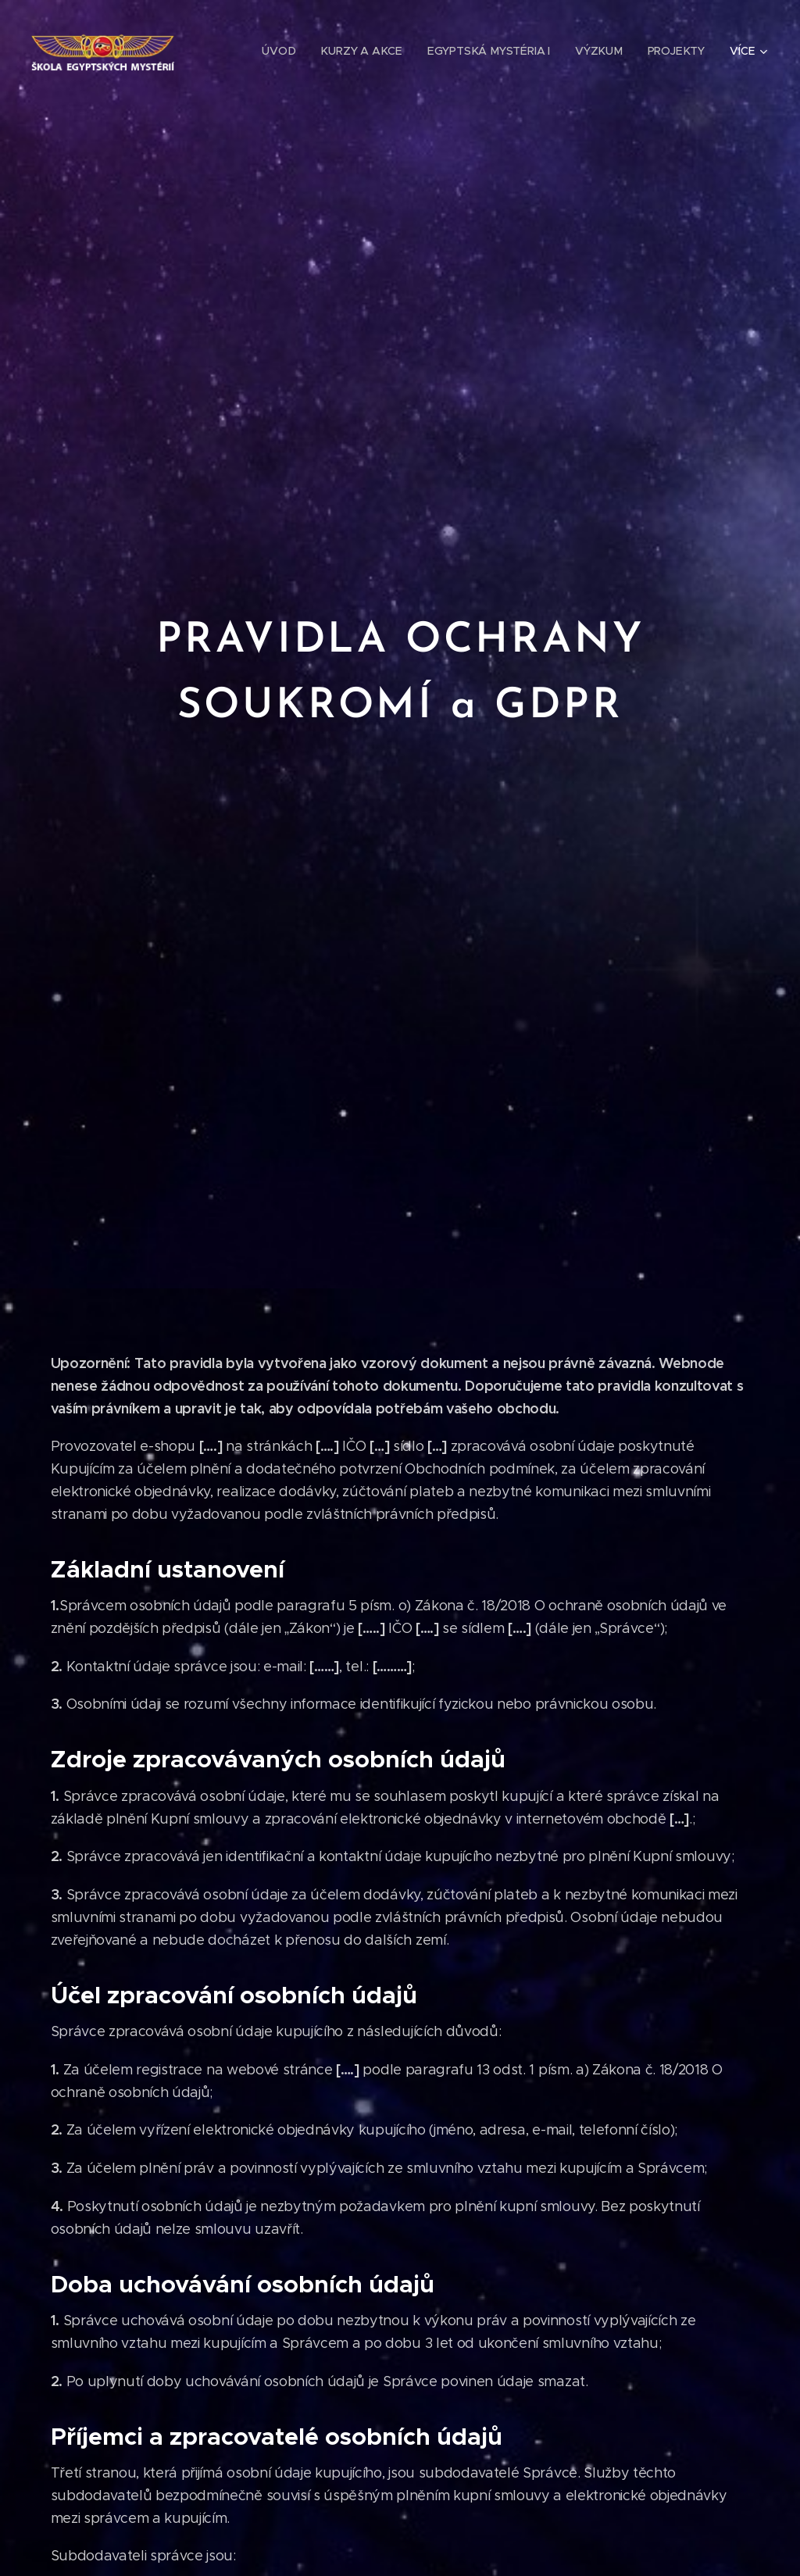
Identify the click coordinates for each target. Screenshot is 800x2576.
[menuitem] (285, 50)
